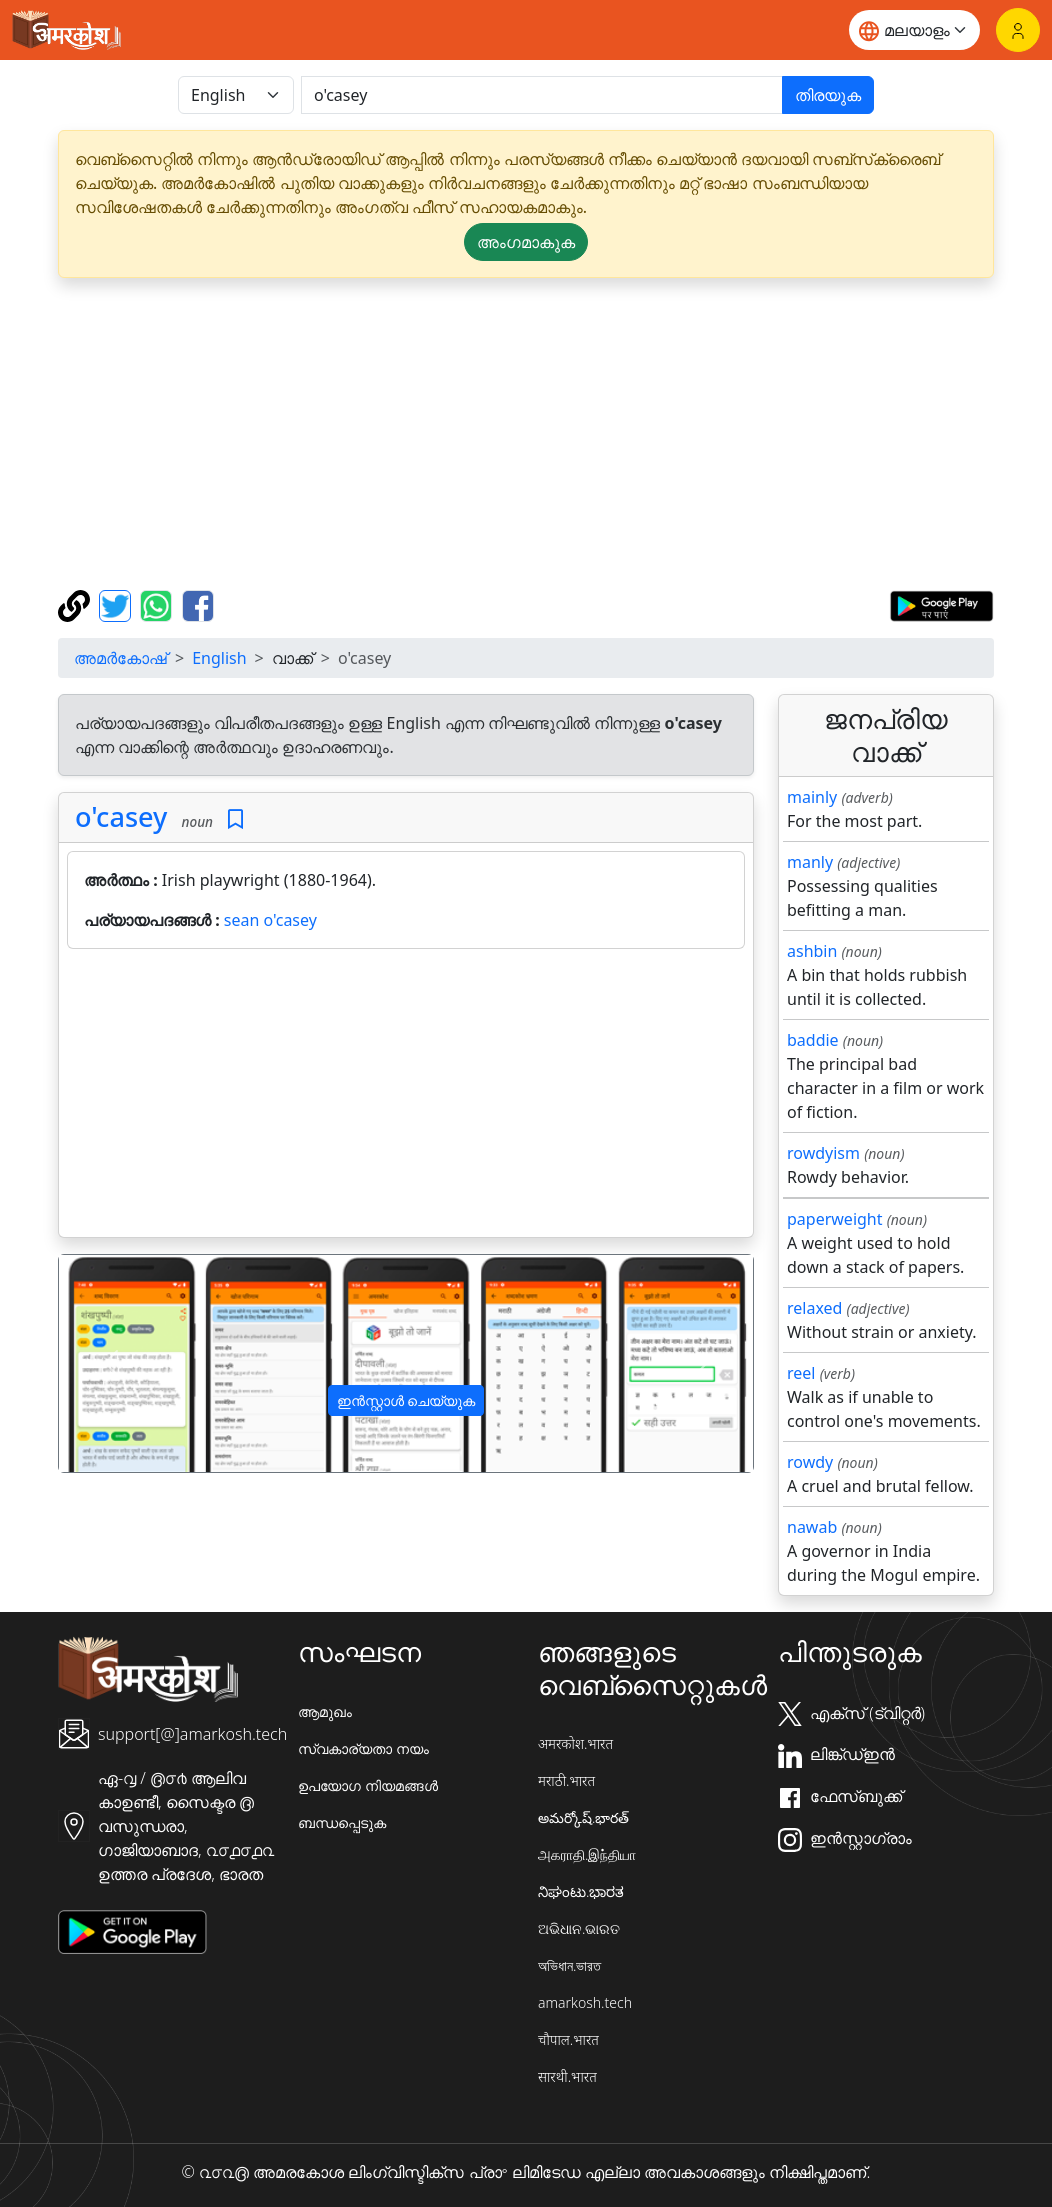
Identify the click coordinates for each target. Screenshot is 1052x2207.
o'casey (121, 816)
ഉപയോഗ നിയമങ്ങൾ (368, 1785)
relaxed (814, 1308)
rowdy (810, 1462)
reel (801, 1373)
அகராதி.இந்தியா (587, 1854)
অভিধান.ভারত (569, 1965)
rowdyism (823, 1153)
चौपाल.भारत (568, 2039)
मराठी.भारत (566, 1780)
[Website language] (914, 30)
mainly (812, 797)
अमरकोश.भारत (575, 1743)
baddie (813, 1040)
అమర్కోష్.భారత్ (583, 1817)
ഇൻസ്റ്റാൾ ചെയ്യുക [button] (406, 1400)
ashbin (812, 951)
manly (810, 862)
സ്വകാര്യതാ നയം (363, 1748)
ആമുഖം (325, 1711)
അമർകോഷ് (120, 658)
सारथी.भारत (567, 2076)
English (219, 658)
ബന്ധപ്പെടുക (342, 1822)
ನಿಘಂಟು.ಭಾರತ (581, 1891)
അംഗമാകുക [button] (526, 242)
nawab (812, 1527)
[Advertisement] (406, 1097)
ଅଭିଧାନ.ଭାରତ (579, 1928)
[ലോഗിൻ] (1018, 30)
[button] (111, 1363)
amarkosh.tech (585, 2002)
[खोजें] (542, 95)
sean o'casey (270, 920)
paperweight (835, 1219)
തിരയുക (828, 95)
